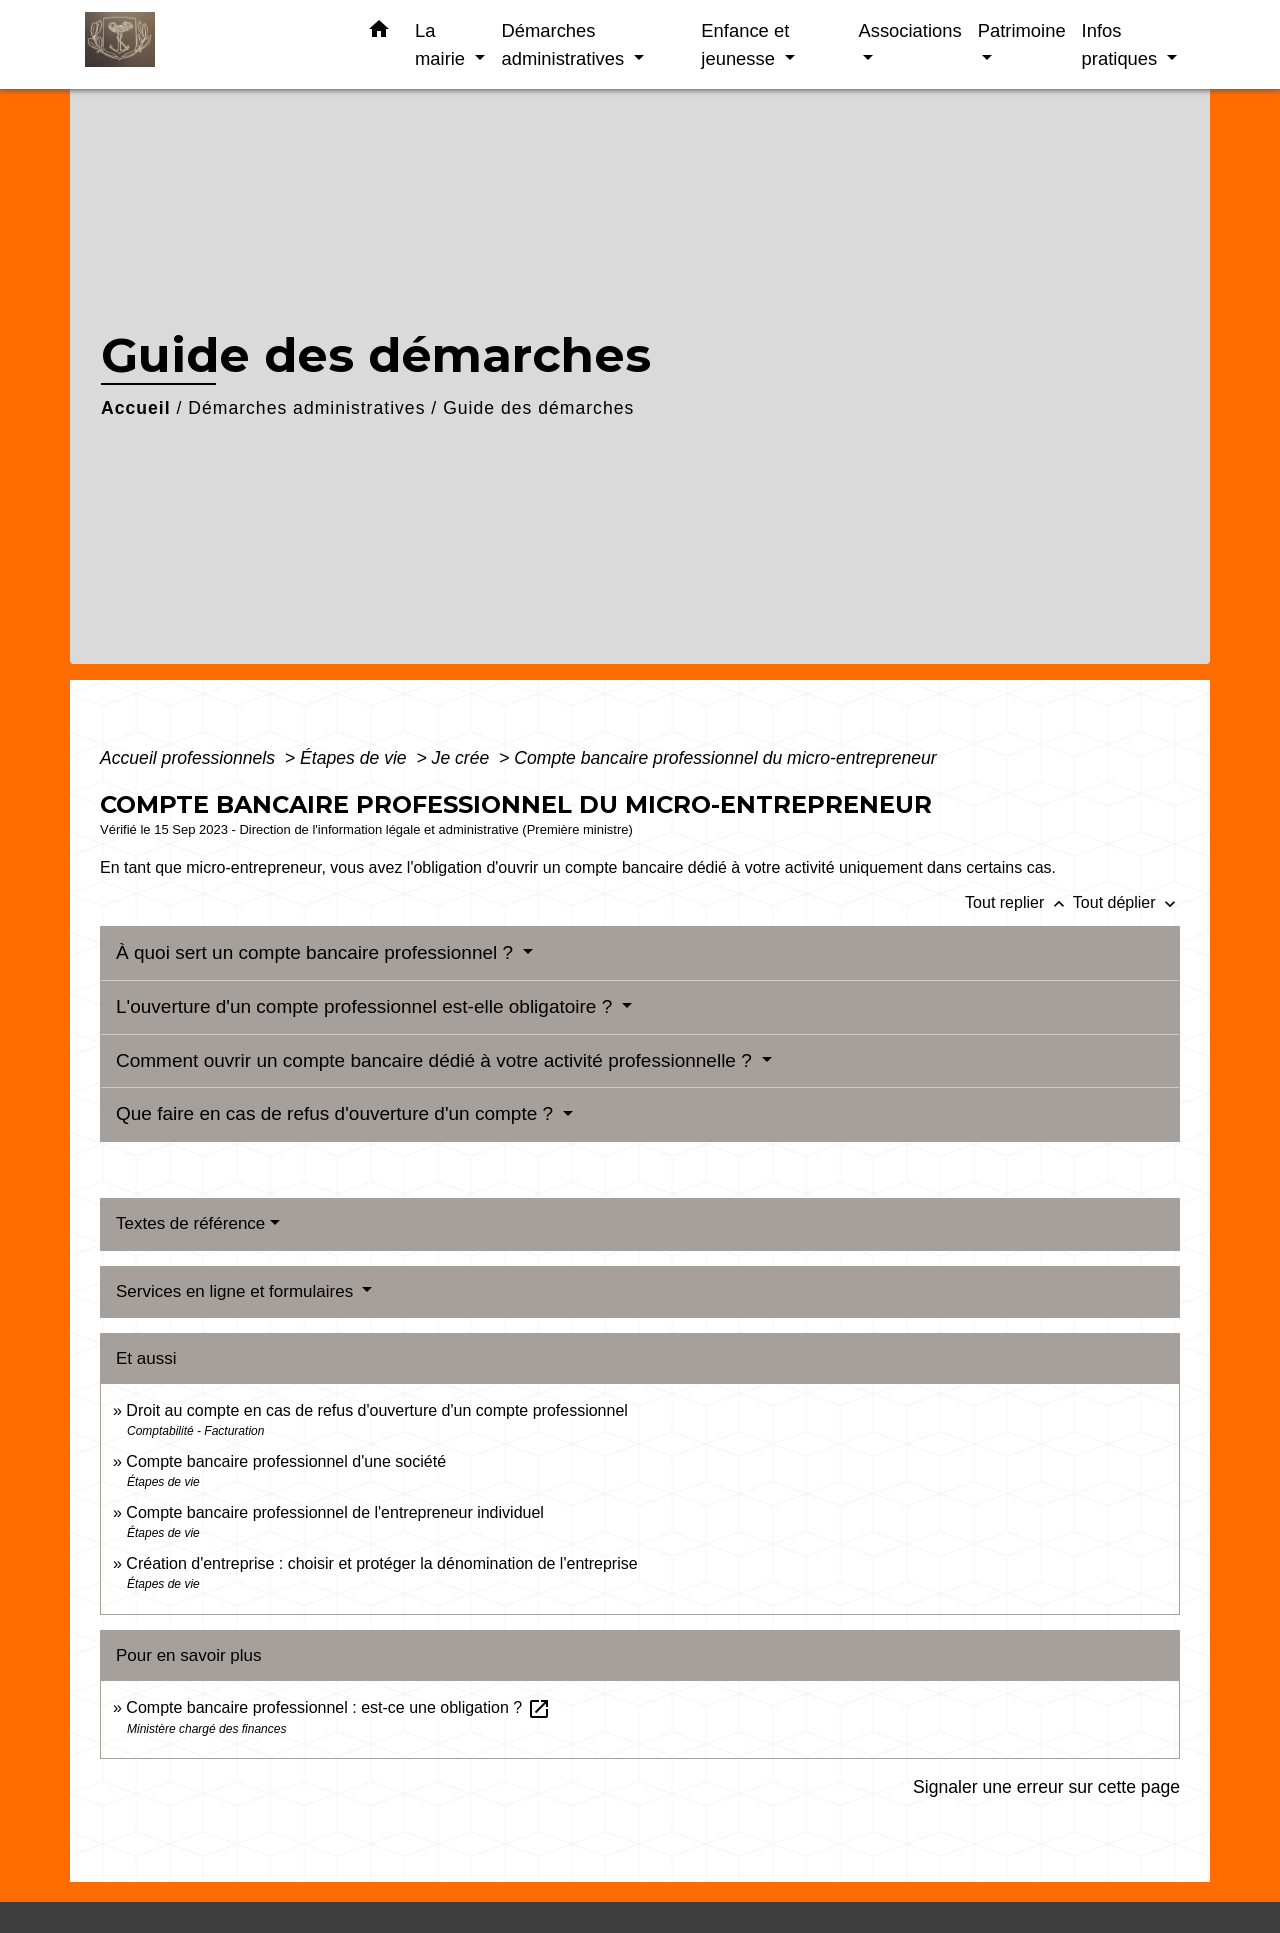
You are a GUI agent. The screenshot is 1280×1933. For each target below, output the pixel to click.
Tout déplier (1126, 902)
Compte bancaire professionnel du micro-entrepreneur (725, 758)
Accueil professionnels (190, 758)
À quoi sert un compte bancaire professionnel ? (317, 952)
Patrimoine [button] (1022, 30)
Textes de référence (190, 1223)
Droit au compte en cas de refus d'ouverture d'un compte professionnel (377, 1410)
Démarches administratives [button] (565, 44)
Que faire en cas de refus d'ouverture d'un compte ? (337, 1113)
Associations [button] (909, 30)
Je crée (463, 758)
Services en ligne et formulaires (237, 1291)
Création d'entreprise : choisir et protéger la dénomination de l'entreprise (381, 1563)
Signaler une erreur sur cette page (1046, 1787)
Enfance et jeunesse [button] (745, 44)
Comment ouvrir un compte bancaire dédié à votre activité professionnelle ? (436, 1060)
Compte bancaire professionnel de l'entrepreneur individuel (335, 1512)
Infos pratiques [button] (1122, 44)
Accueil (136, 408)
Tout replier (1019, 902)
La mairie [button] (442, 44)
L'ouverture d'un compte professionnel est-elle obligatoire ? (367, 1006)
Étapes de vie (356, 758)
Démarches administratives (306, 408)
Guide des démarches (538, 408)
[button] (379, 33)
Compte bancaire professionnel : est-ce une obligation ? (338, 1707)
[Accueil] (210, 44)
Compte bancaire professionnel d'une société (286, 1461)
